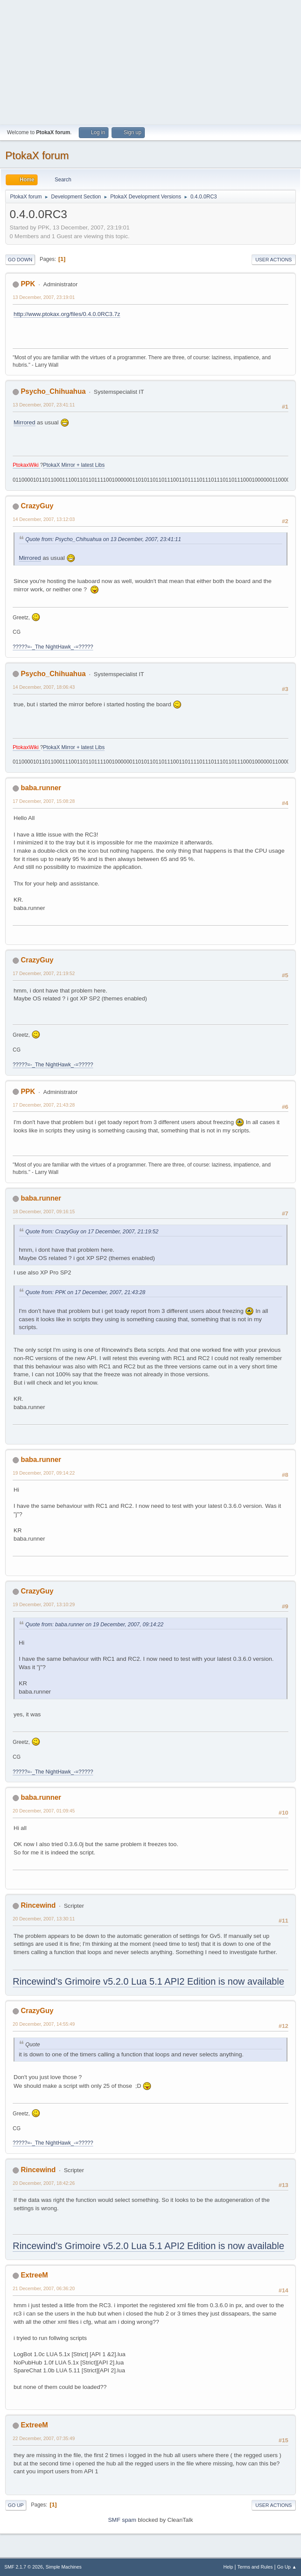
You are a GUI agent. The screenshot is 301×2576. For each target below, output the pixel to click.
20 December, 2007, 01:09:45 (44, 1810)
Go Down (20, 259)
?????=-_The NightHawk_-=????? (53, 647)
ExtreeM (34, 2275)
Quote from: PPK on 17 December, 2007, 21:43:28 (85, 1292)
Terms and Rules (255, 2566)
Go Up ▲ (287, 2566)
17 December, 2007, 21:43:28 (44, 1104)
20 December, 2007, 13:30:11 (44, 1918)
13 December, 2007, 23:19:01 (44, 297)
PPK (28, 284)
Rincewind (38, 1905)
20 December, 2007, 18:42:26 (44, 2183)
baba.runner (41, 788)
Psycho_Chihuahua (53, 391)
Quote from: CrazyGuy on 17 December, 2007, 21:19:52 (91, 1232)
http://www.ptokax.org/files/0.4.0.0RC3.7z (67, 314)
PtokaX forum (37, 155)
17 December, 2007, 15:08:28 (44, 801)
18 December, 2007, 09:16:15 (44, 1211)
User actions (274, 259)
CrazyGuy (37, 506)
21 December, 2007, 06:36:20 (44, 2288)
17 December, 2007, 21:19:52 (44, 973)
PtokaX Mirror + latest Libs (74, 465)
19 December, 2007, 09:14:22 (44, 1472)
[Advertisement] (150, 61)
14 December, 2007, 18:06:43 (44, 687)
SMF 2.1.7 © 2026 (23, 2566)
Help (228, 2566)
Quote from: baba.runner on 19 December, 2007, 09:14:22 (94, 1624)
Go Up (16, 2505)
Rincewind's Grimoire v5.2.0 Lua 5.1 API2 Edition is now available (148, 1981)
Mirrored (24, 422)
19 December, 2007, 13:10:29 (44, 1604)
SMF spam (122, 2520)
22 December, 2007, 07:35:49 (44, 2438)
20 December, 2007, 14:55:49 (44, 2024)
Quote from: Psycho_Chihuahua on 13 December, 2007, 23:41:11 (103, 539)
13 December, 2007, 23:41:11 (44, 404)
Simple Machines (63, 2566)
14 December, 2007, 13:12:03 (44, 519)
